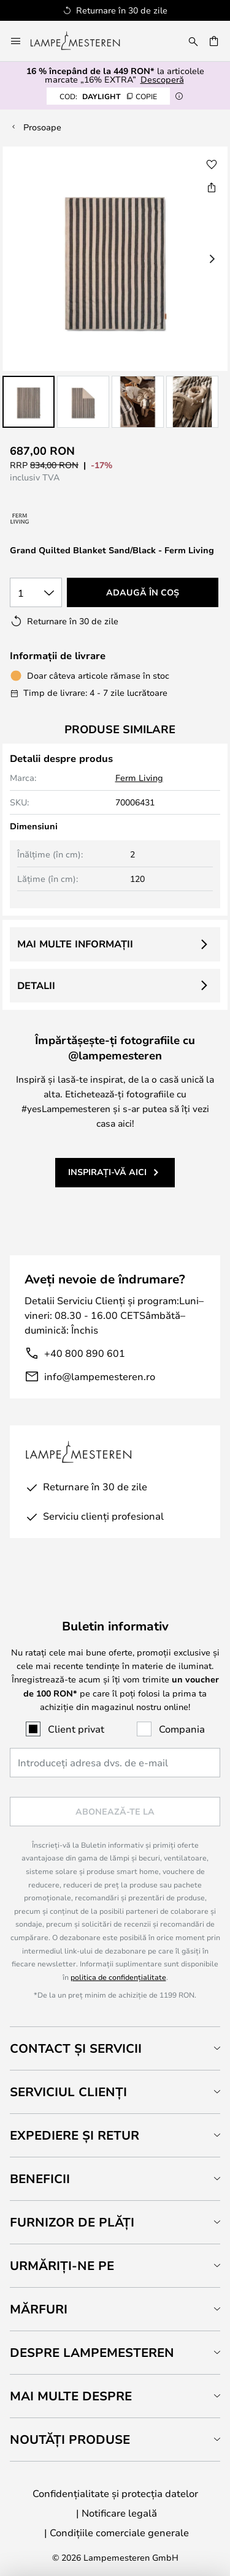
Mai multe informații (75, 943)
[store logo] (82, 41)
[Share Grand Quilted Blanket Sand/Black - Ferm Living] (211, 187)
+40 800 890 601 (84, 1352)
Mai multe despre (71, 2395)
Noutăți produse (70, 2439)
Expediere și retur (74, 2135)
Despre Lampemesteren (92, 2352)
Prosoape (42, 127)
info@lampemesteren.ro (99, 1376)
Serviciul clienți (68, 2091)
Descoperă (162, 79)
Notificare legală (119, 2512)
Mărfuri (38, 2309)
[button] (28, 402)
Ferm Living (139, 777)
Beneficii (40, 2178)
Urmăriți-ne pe (62, 2265)
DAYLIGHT (108, 96)
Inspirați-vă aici (107, 1172)
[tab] (115, 2048)
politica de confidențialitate (118, 1977)
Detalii (36, 985)
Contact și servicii (76, 2048)
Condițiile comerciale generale (119, 2532)
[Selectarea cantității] (36, 592)
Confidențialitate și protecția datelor (115, 2493)
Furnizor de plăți (72, 2222)
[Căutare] (193, 41)
